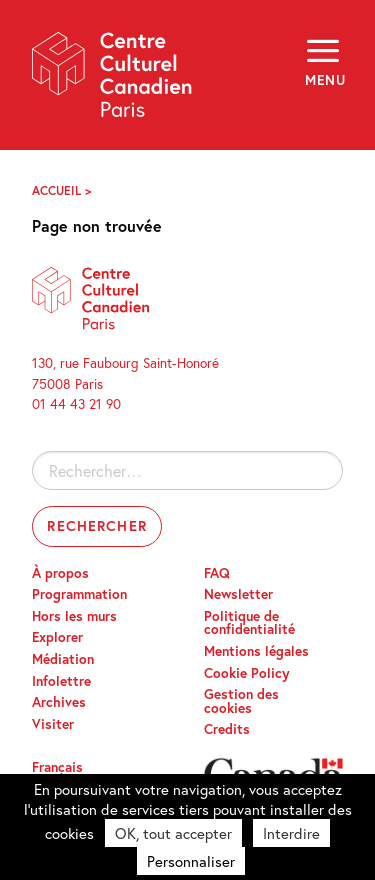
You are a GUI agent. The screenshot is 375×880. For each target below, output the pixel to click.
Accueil (56, 190)
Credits (227, 729)
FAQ (217, 573)
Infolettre (61, 681)
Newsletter (238, 594)
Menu (324, 80)
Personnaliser (191, 861)
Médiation (63, 659)
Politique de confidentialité (249, 623)
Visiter (53, 724)
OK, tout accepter (173, 833)
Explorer (57, 637)
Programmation (79, 594)
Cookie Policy (247, 673)
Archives (59, 702)
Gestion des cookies (241, 701)
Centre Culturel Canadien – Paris (113, 81)
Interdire (291, 833)
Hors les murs (74, 616)
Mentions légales (256, 651)
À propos (60, 573)
